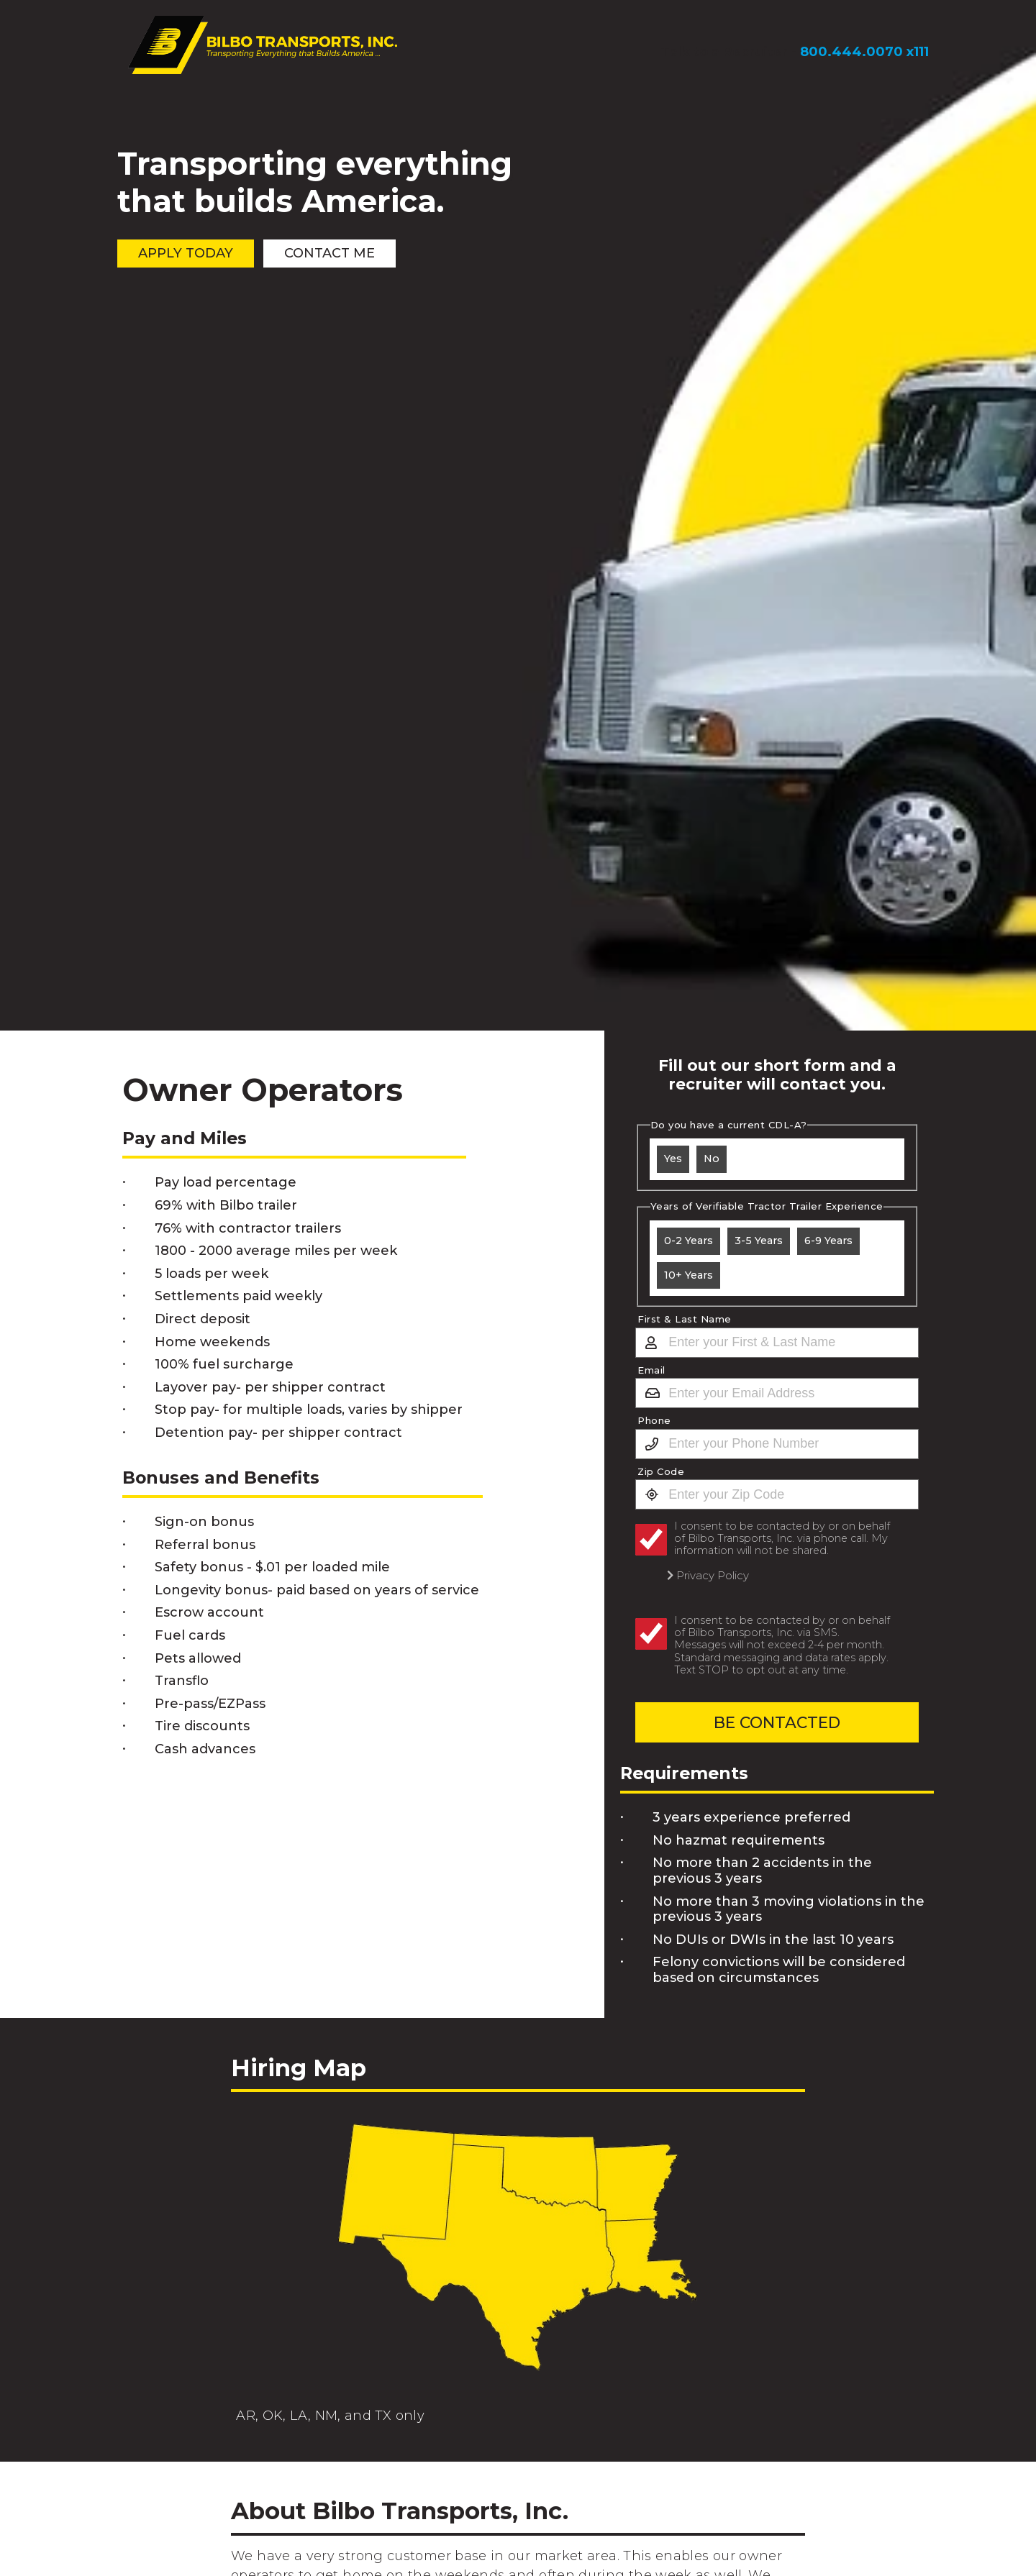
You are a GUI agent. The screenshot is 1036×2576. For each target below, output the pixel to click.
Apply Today (187, 254)
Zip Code (660, 1471)
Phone (654, 1420)
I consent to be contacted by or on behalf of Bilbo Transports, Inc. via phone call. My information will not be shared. (782, 1539)
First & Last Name (684, 1319)
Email (651, 1370)
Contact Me (334, 254)
